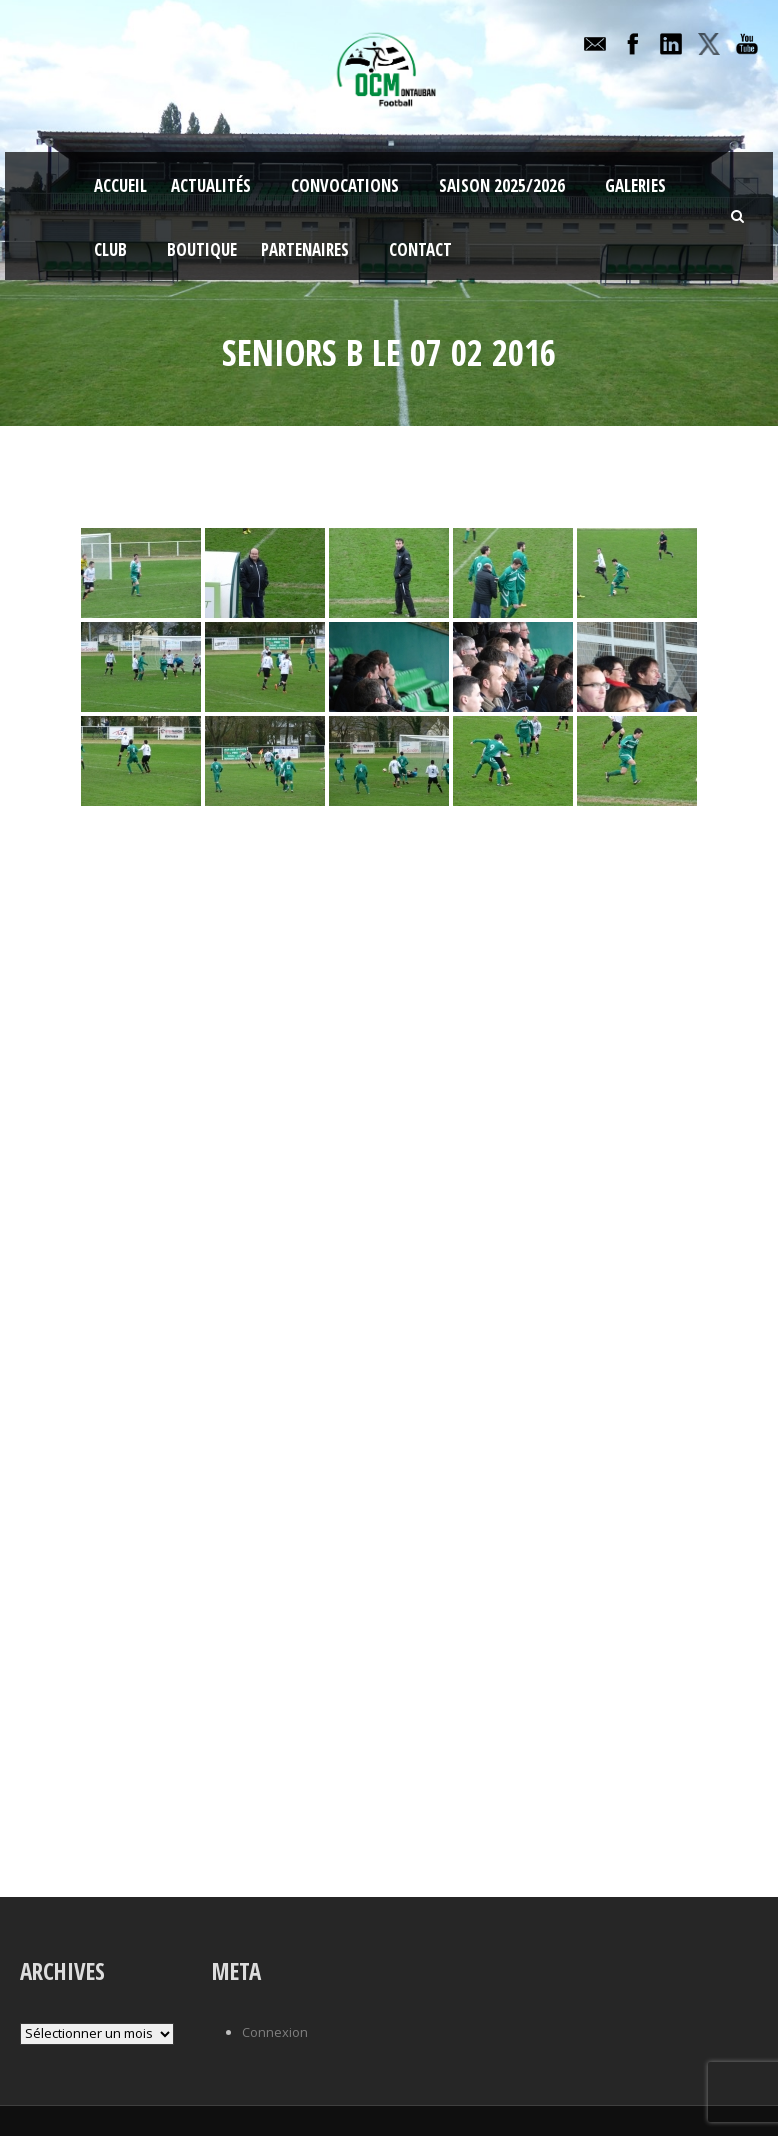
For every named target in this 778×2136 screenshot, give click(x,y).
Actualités (211, 185)
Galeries (635, 185)
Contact (420, 249)
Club (110, 249)
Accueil (120, 185)
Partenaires (305, 249)
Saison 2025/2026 (502, 185)
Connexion (275, 2032)
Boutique (202, 249)
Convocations (345, 185)
